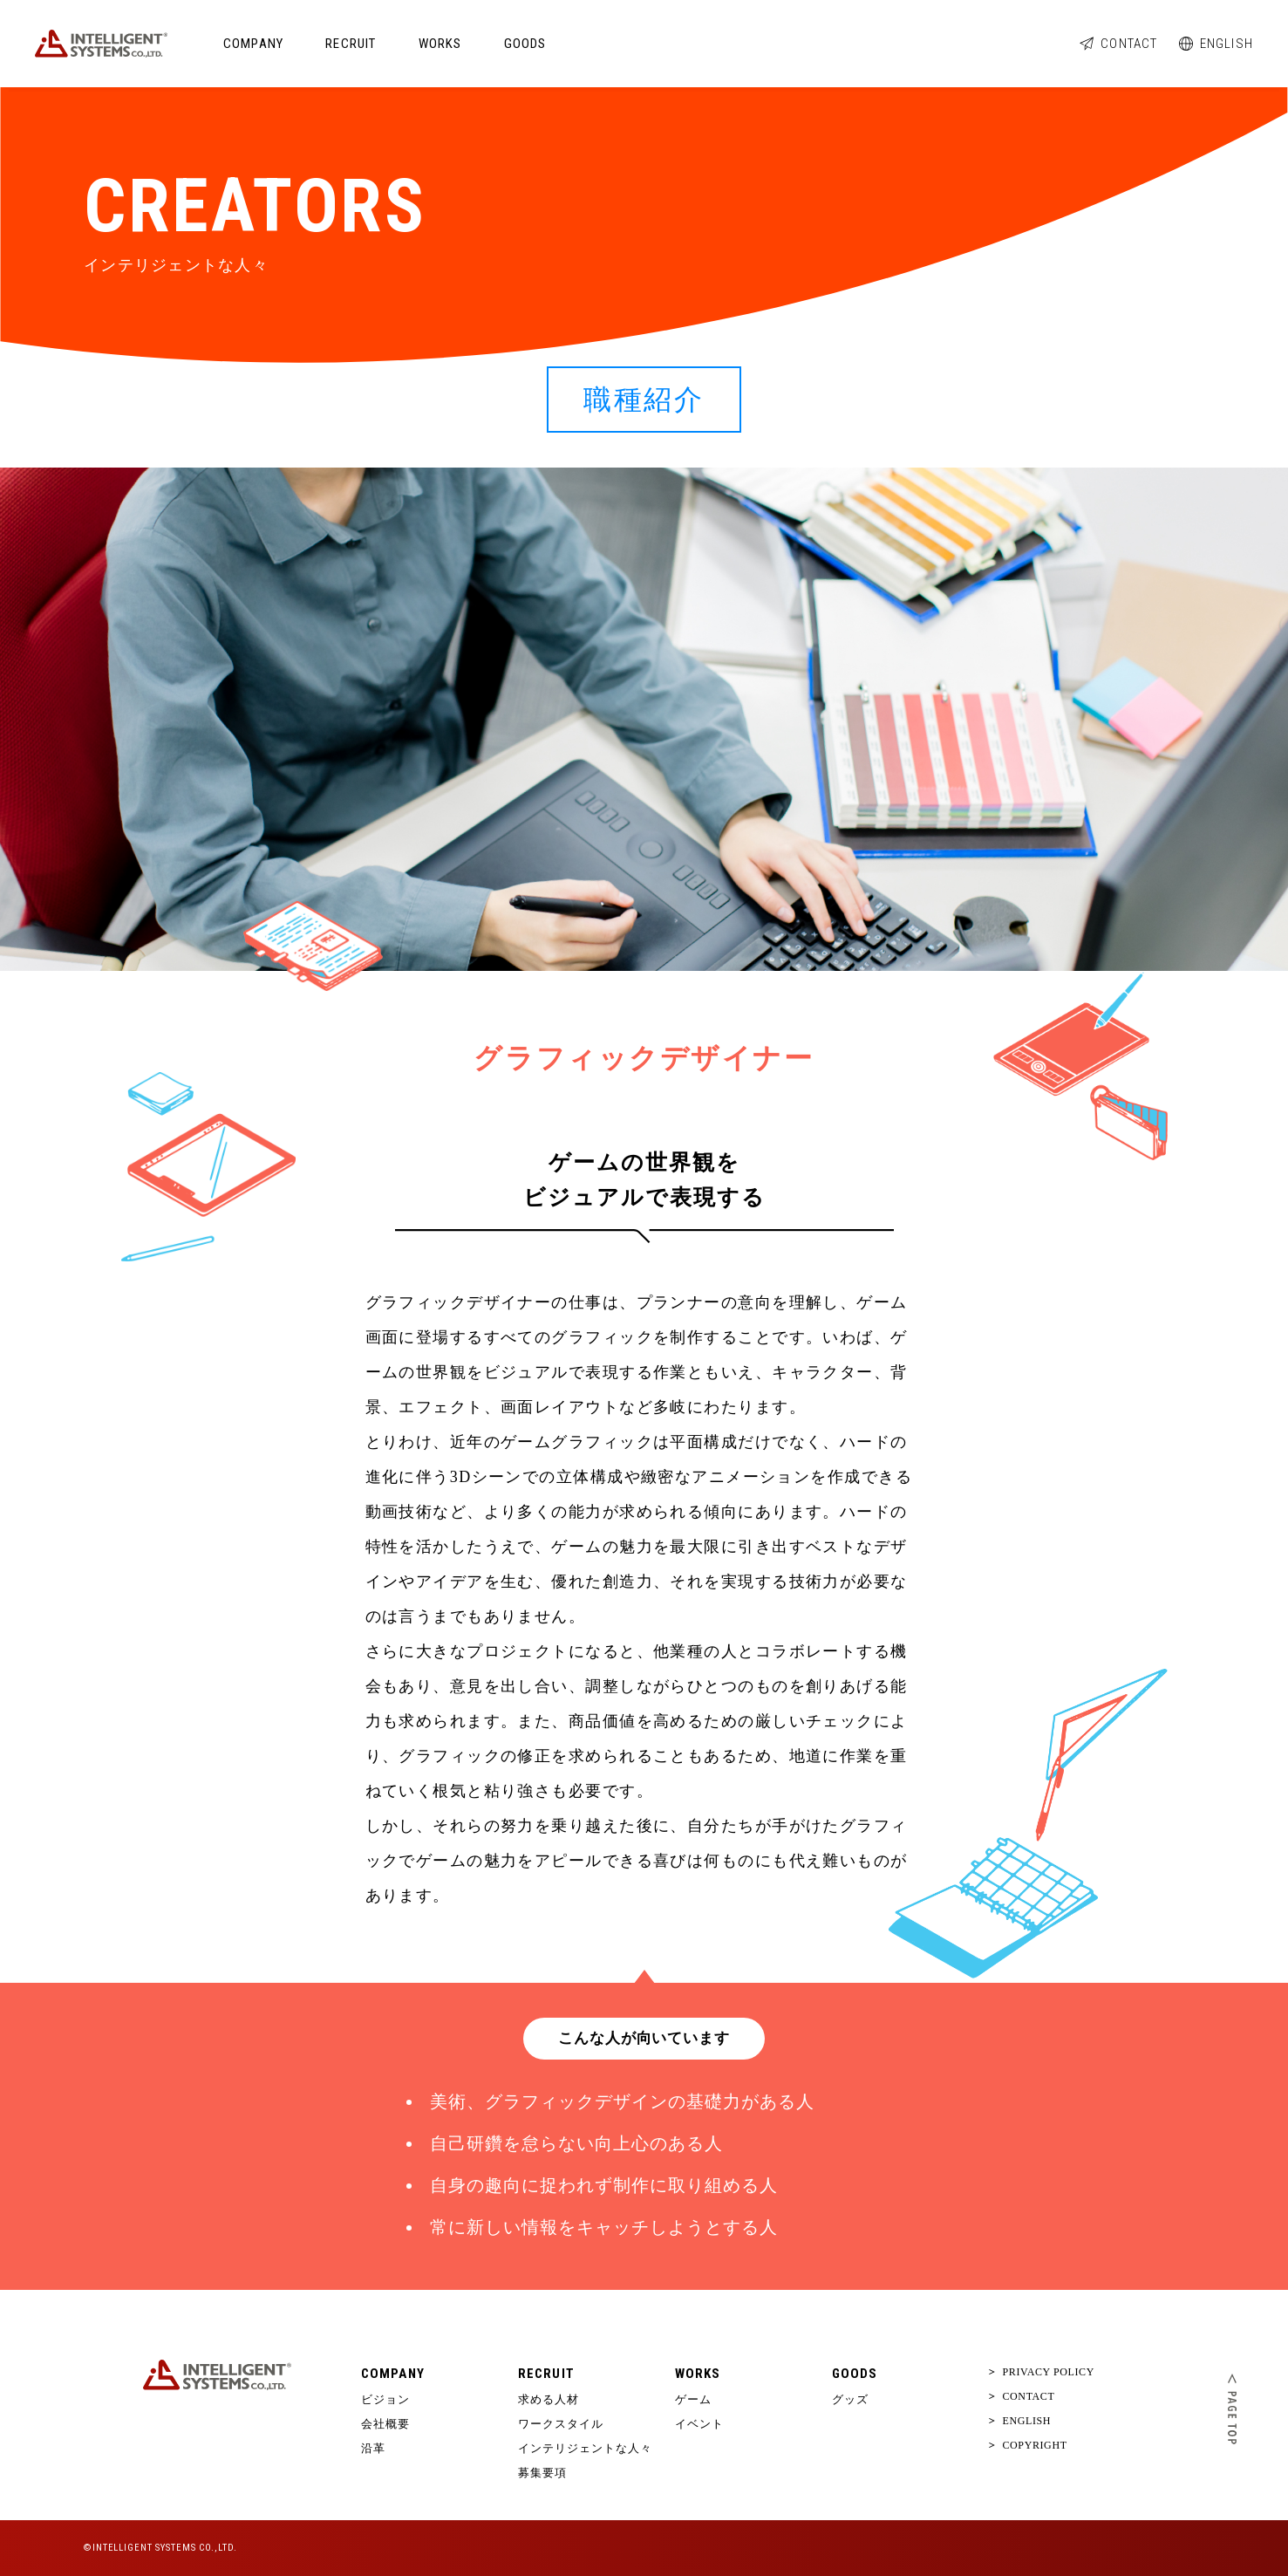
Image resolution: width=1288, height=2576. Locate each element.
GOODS (525, 43)
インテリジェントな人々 (585, 2448)
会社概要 (385, 2423)
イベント (699, 2423)
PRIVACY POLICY (1041, 2372)
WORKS (440, 43)
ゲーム (693, 2399)
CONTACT (1118, 43)
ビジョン (385, 2399)
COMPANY (253, 43)
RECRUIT (350, 43)
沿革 (373, 2448)
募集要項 (542, 2472)
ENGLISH (1216, 43)
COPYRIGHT (1028, 2445)
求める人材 (548, 2399)
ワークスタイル (560, 2423)
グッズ (850, 2399)
